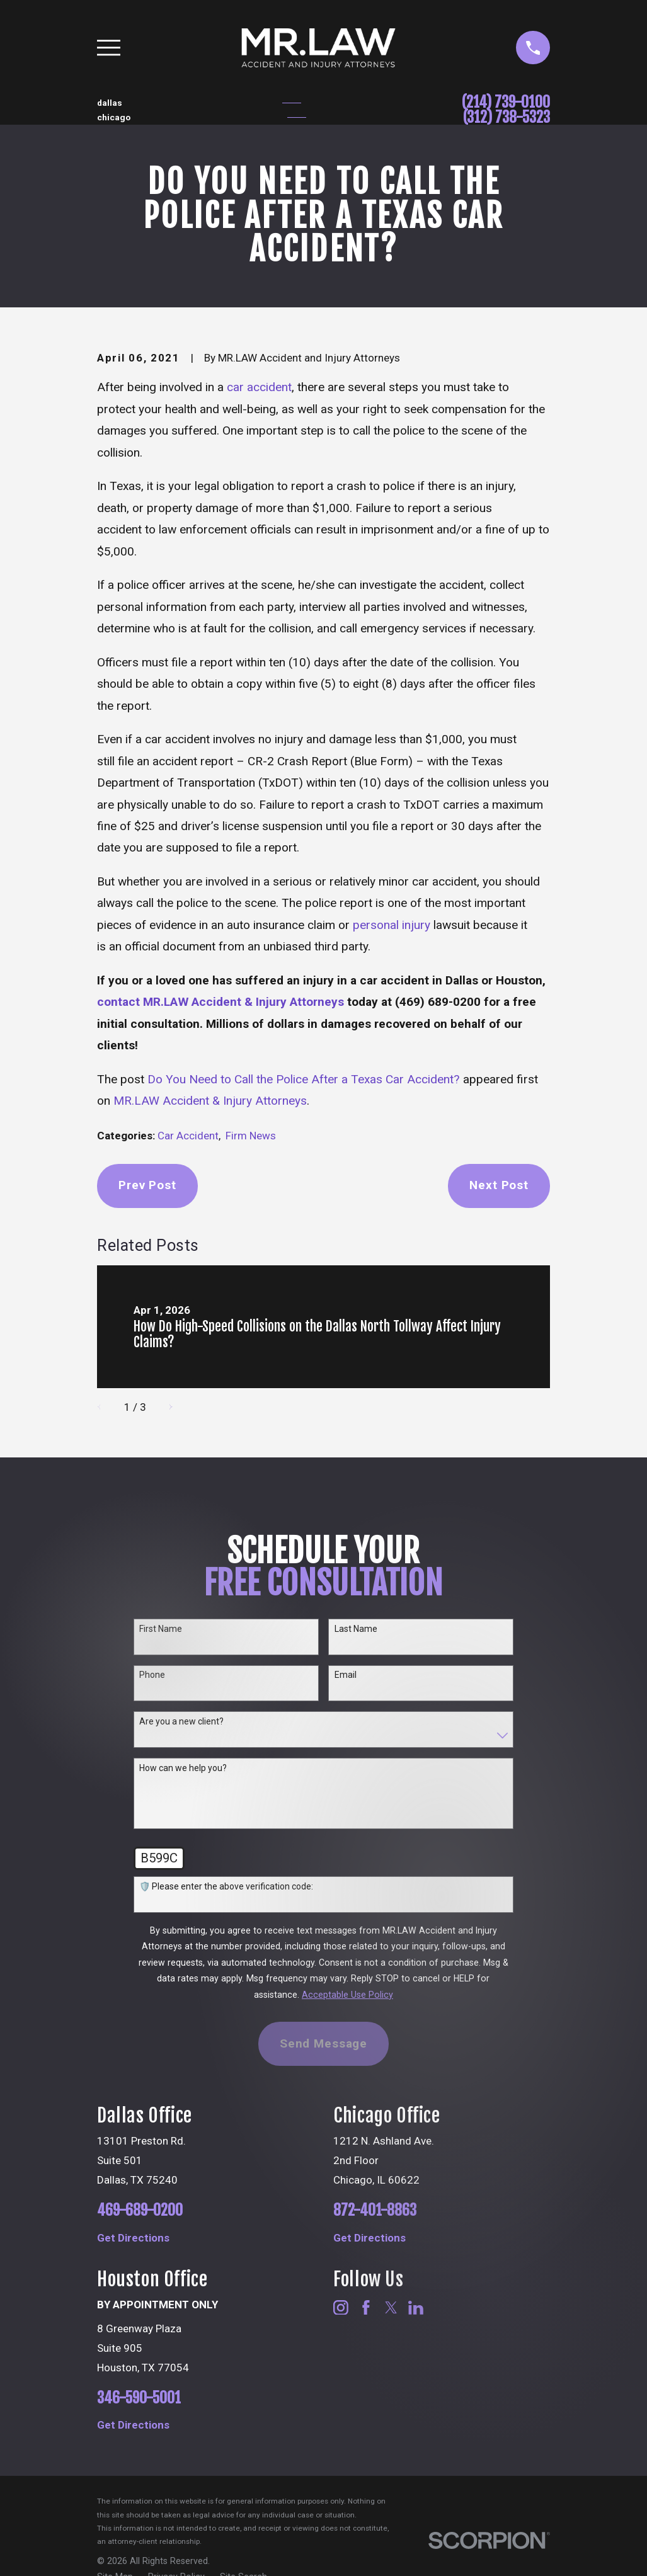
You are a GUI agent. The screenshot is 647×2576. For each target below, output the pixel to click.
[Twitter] (391, 2307)
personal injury (391, 925)
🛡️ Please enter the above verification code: (226, 1886)
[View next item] (165, 1407)
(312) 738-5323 (506, 117)
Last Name (356, 1629)
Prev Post (147, 1185)
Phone (152, 1675)
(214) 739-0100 (506, 102)
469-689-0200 (140, 2210)
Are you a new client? (181, 1721)
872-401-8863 (374, 2210)
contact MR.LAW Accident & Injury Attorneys (220, 1001)
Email (346, 1675)
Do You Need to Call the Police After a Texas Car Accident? (303, 1079)
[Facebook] (366, 2307)
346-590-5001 (139, 2398)
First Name (160, 1629)
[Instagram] (340, 2307)
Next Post (499, 1185)
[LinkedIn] (415, 2307)
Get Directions (133, 2238)
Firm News (251, 1135)
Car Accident (188, 1135)
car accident (259, 387)
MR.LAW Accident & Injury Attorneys (210, 1100)
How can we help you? (183, 1768)
